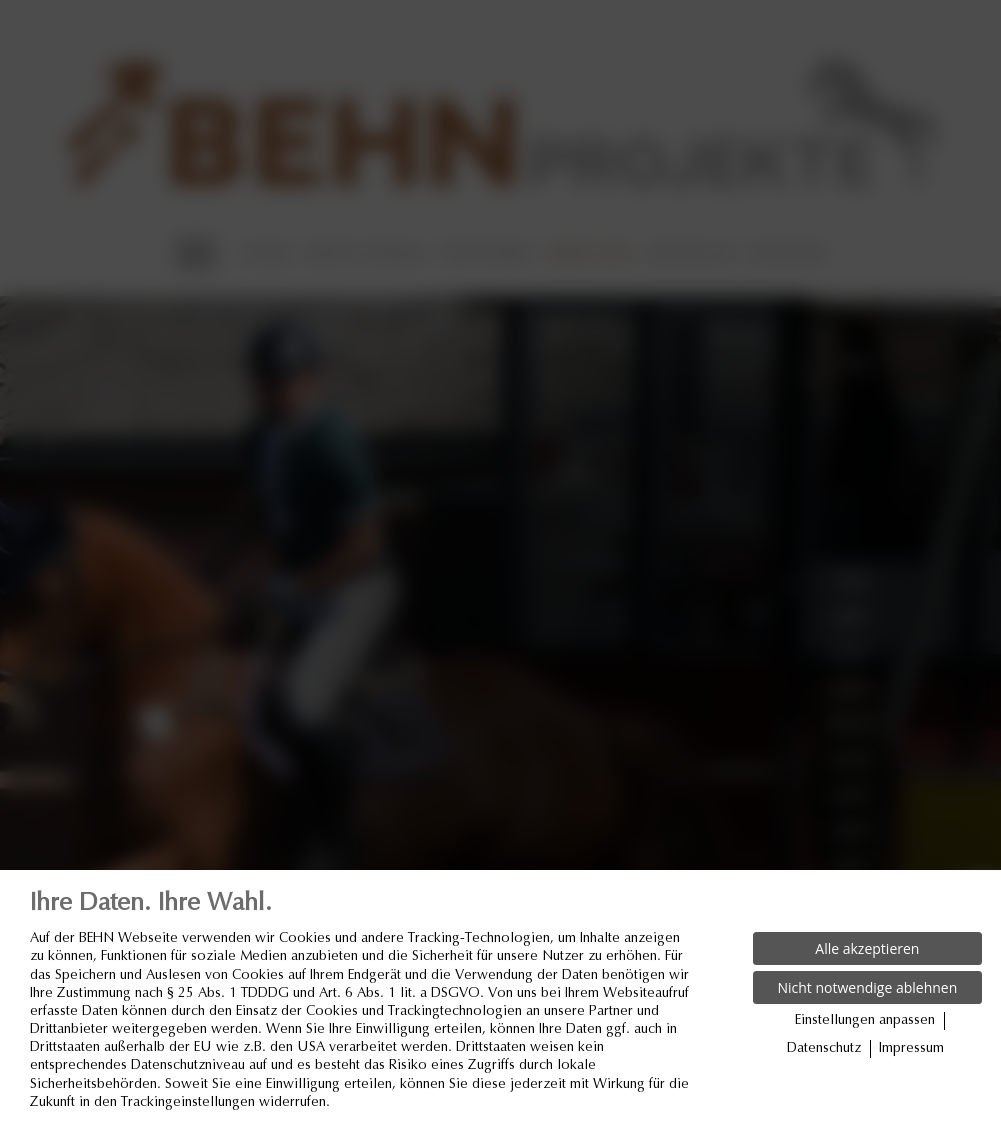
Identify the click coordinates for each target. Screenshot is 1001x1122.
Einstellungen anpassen (865, 1021)
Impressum (911, 1049)
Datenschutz (824, 1049)
